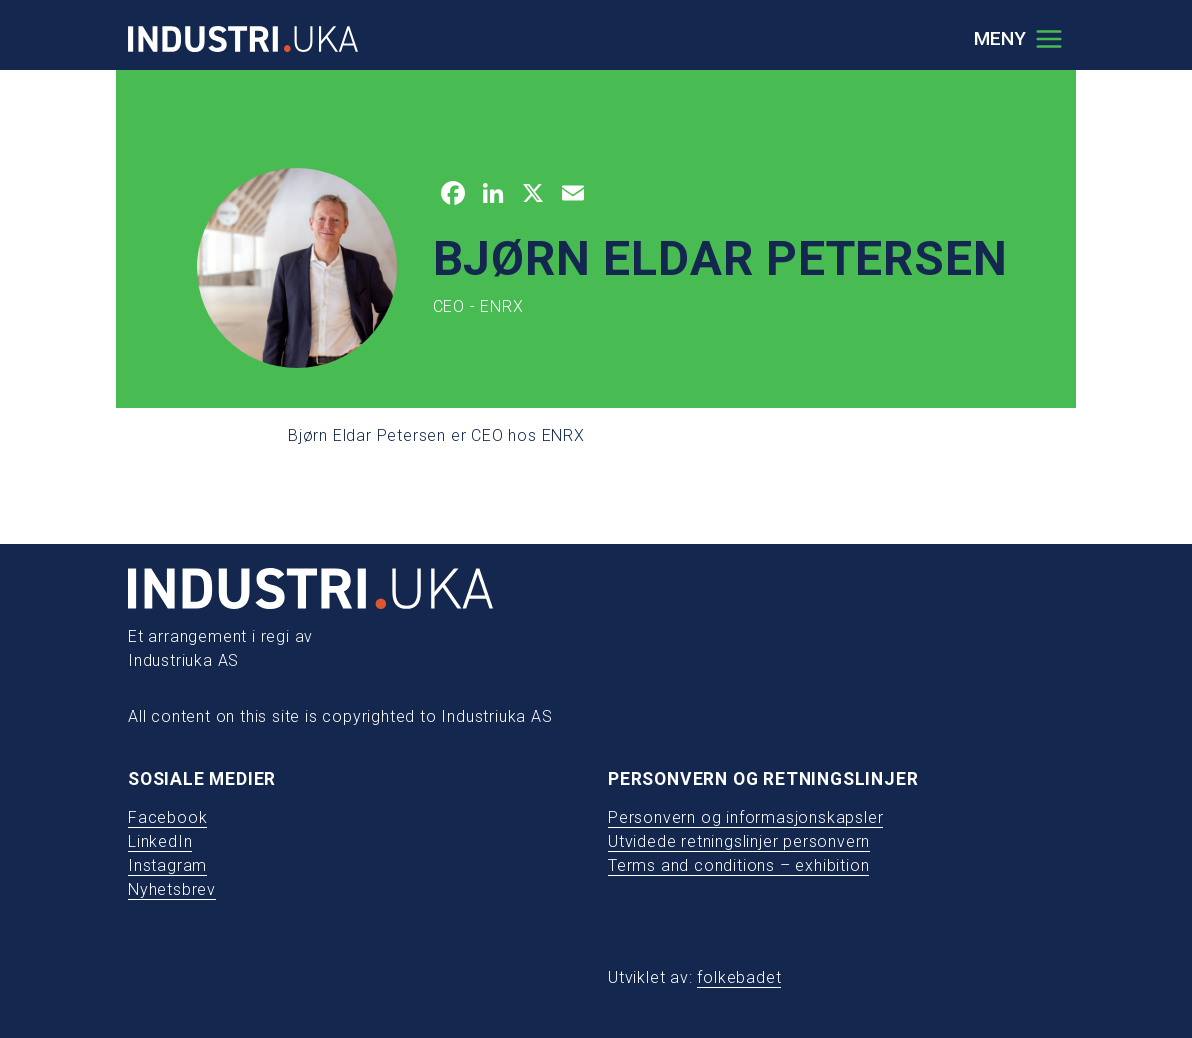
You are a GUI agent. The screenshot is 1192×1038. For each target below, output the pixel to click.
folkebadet (739, 977)
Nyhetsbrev (172, 889)
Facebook (167, 817)
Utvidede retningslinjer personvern (739, 841)
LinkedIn (160, 841)
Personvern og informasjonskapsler (745, 817)
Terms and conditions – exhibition (738, 865)
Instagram (167, 865)
